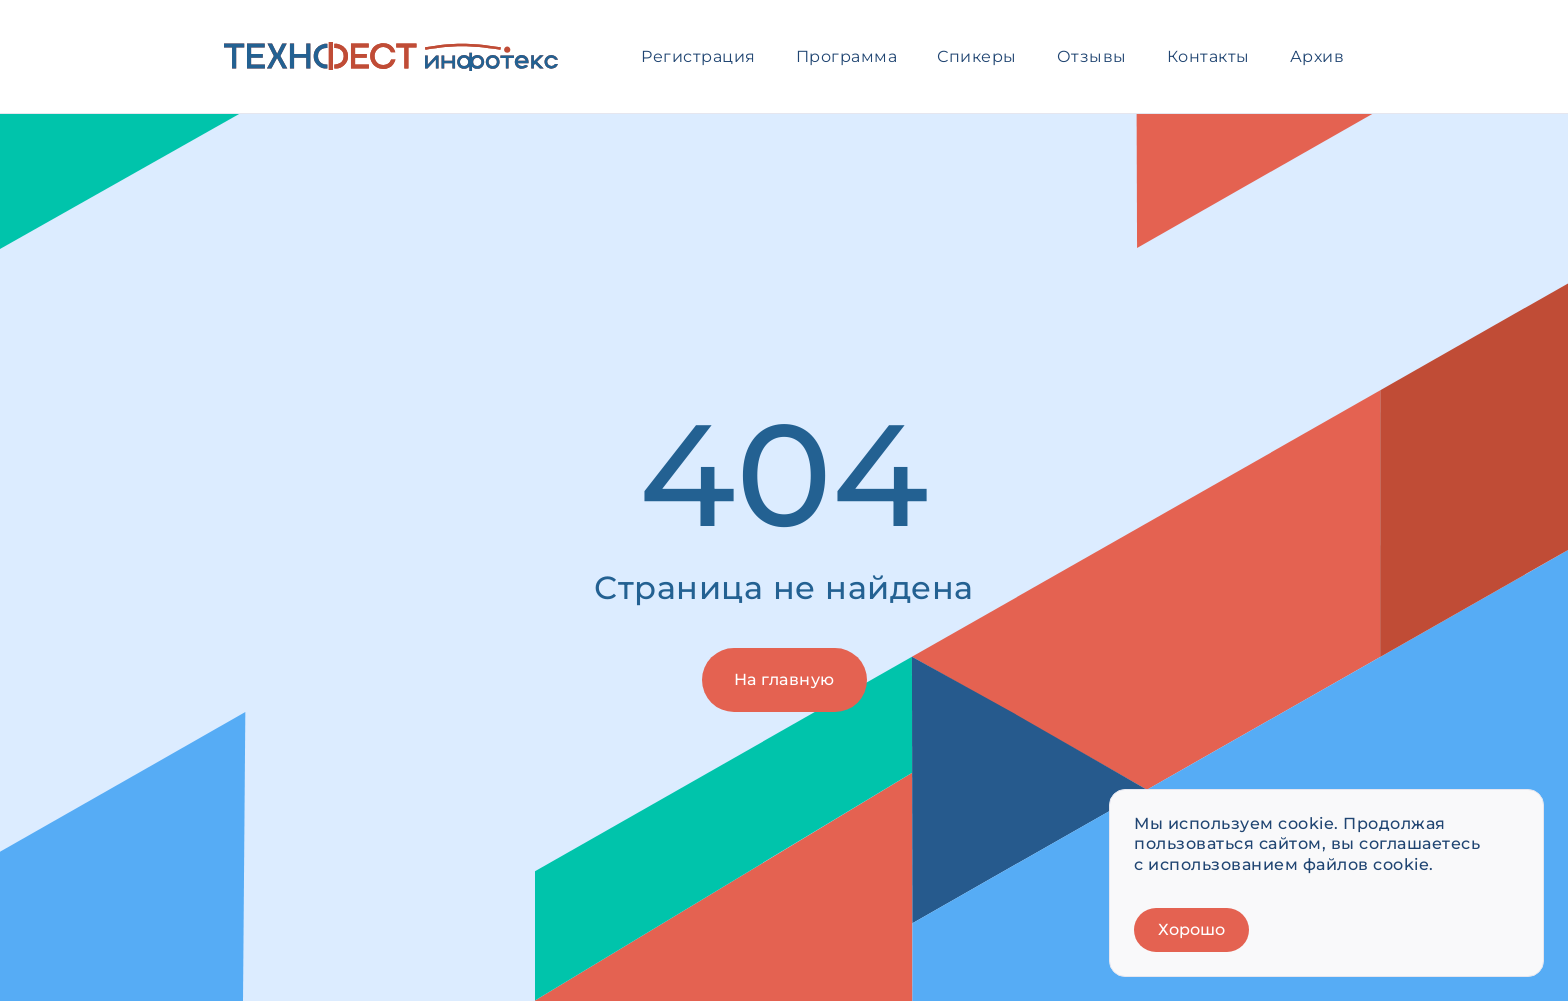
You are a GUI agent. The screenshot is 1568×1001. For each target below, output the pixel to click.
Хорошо (1191, 929)
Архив (1317, 56)
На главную (784, 679)
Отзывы (1092, 56)
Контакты (1208, 56)
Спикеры (977, 56)
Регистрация (698, 56)
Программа (847, 56)
